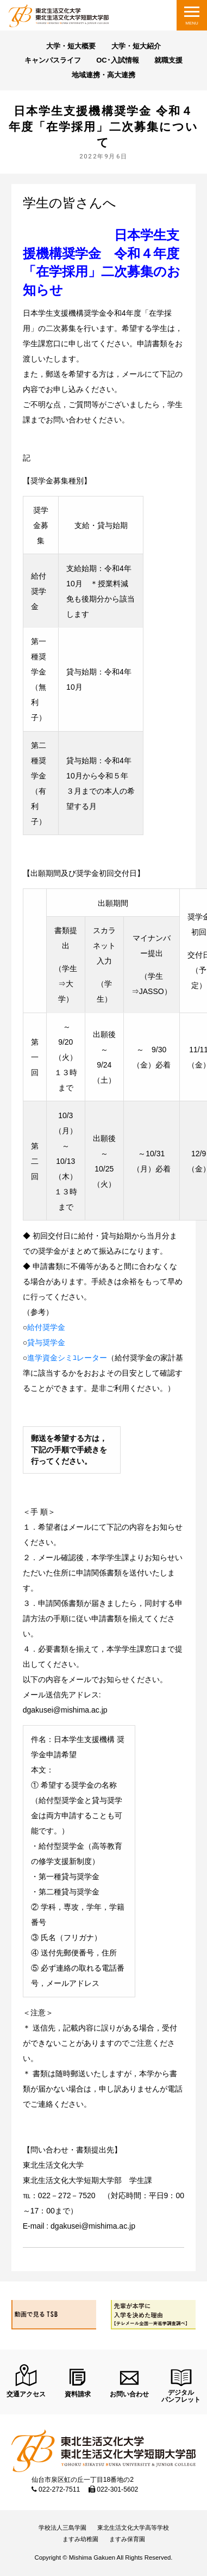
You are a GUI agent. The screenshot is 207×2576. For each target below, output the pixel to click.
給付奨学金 (46, 1327)
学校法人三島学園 (62, 2527)
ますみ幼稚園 (80, 2539)
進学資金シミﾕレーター (67, 1357)
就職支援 (168, 60)
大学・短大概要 (71, 46)
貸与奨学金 (46, 1342)
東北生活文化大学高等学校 (133, 2527)
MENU (191, 23)
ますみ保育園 (127, 2539)
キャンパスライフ (52, 60)
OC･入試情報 (117, 60)
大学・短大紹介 (136, 46)
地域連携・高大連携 (103, 75)
